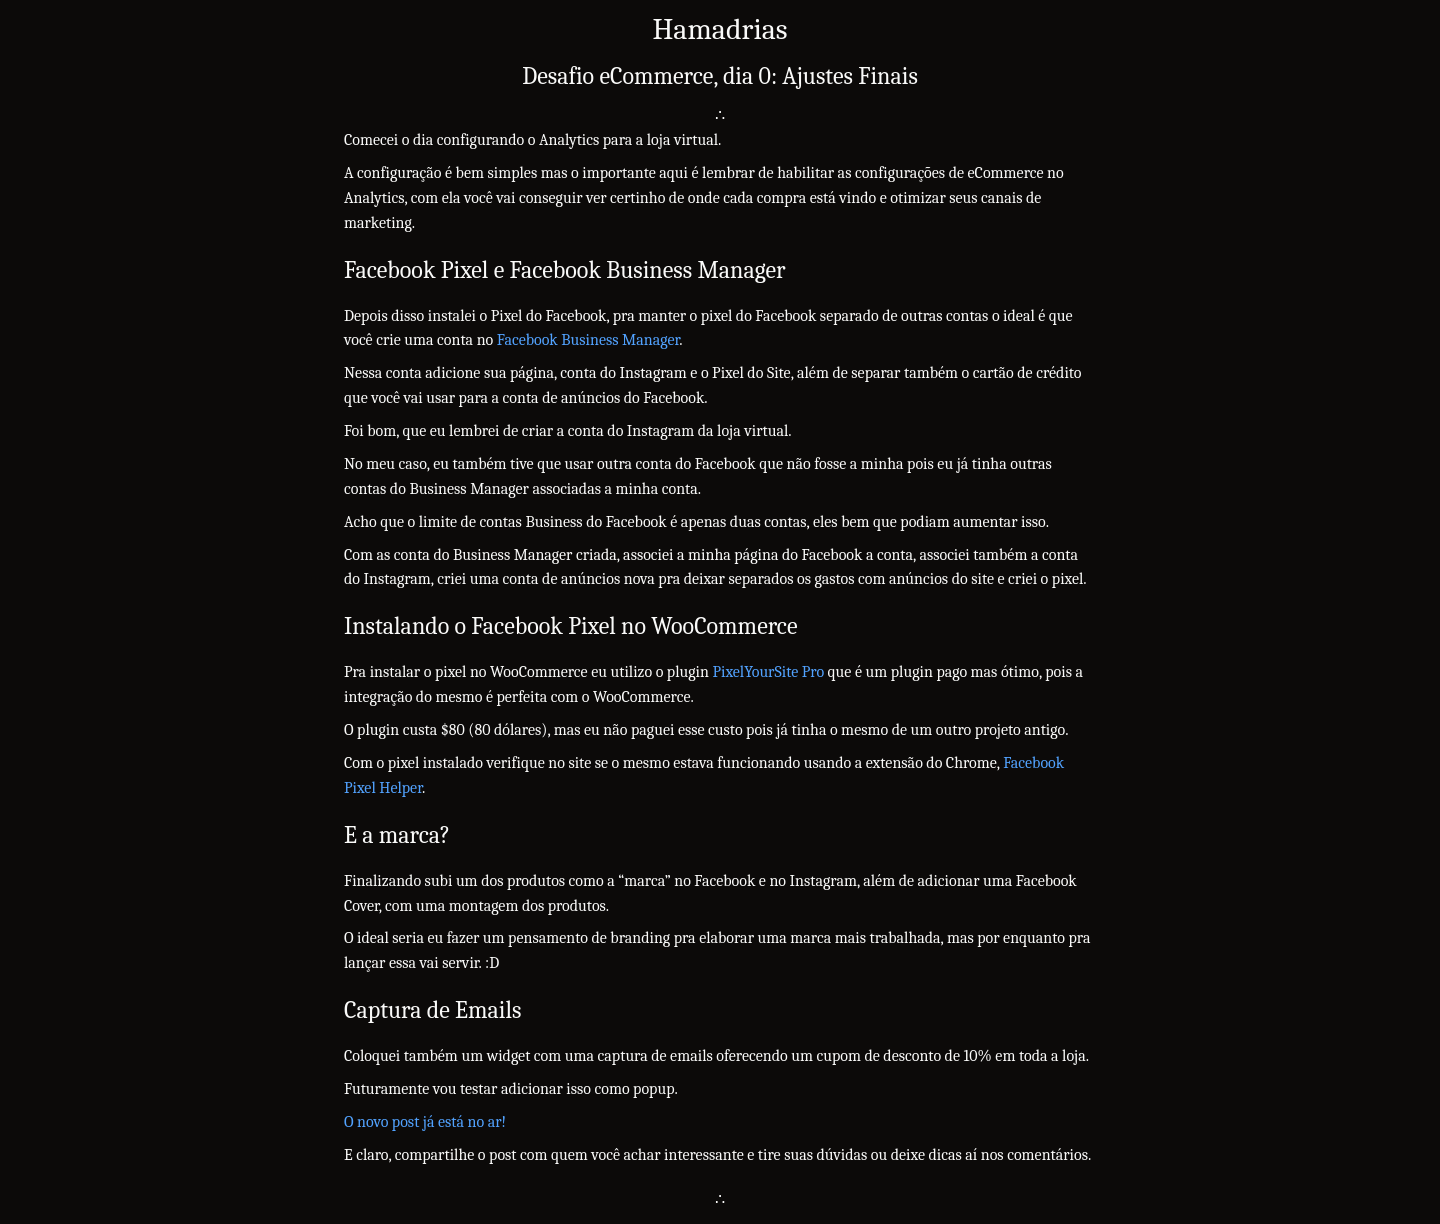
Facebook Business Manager (588, 340)
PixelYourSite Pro (768, 672)
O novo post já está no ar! (425, 1122)
